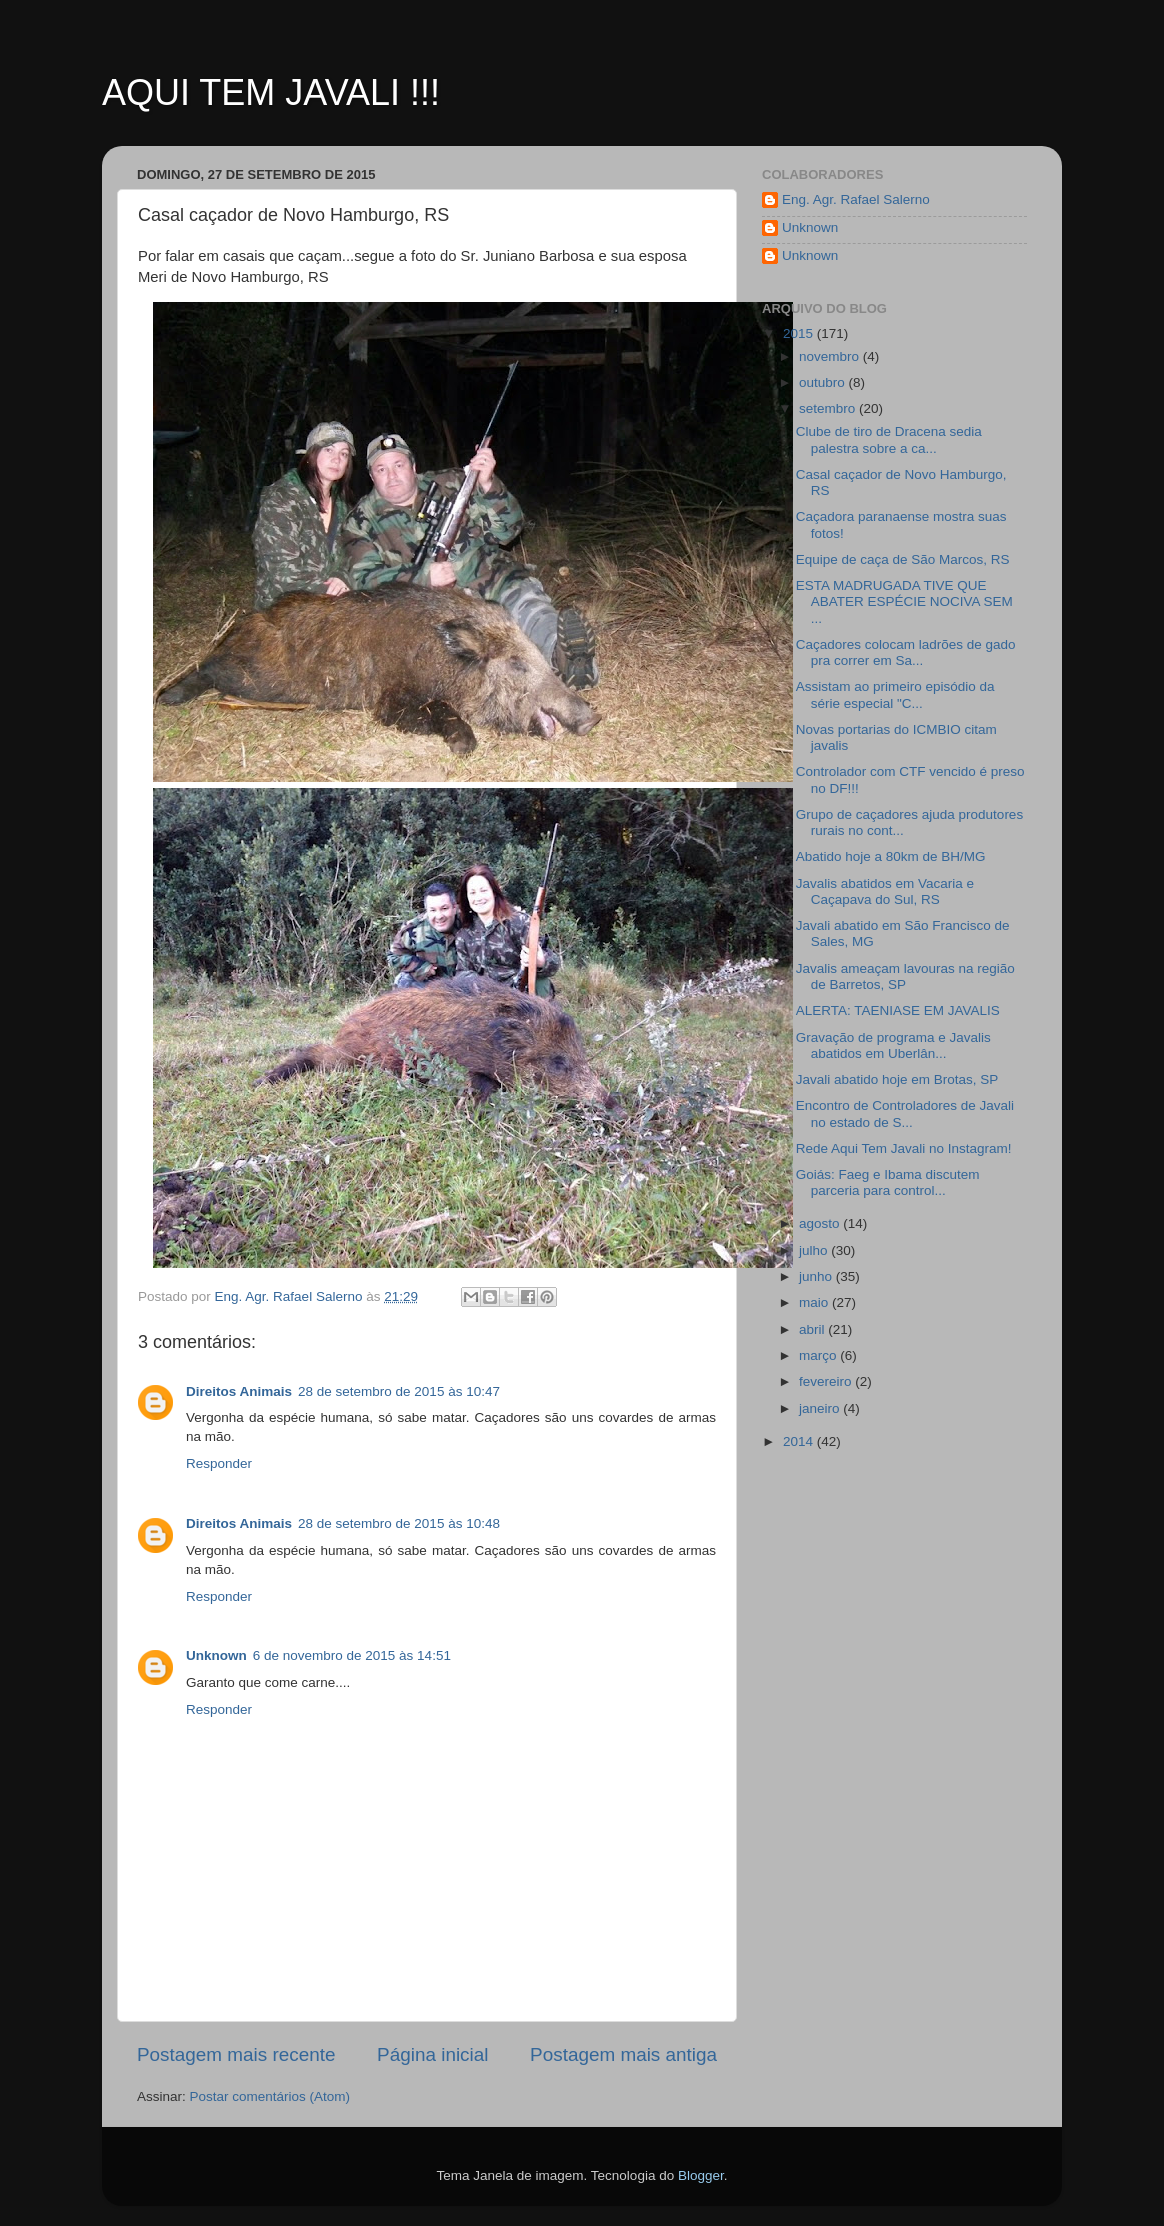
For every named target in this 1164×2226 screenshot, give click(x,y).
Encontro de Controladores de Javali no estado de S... (905, 1113)
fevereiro (827, 1381)
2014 (800, 1441)
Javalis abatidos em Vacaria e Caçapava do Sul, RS (885, 891)
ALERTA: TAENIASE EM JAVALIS (898, 1010)
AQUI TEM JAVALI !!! (271, 92)
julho (815, 1250)
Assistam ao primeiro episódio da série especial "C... (895, 694)
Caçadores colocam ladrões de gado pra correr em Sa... (906, 652)
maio (815, 1302)
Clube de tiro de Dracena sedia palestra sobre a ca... (889, 439)
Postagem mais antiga (623, 2054)
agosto (821, 1223)
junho (817, 1276)
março (819, 1355)
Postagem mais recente (236, 2054)
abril (813, 1329)
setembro (829, 408)
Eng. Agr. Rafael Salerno (856, 199)
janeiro (821, 1408)
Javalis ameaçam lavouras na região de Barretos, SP (905, 976)
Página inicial (432, 2054)
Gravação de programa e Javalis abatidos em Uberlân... (893, 1045)
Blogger (701, 2175)
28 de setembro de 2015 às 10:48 (399, 1523)
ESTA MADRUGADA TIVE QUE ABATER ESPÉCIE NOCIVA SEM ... (904, 601)
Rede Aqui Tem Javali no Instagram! (904, 1148)
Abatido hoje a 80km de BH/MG (891, 856)
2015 (800, 333)
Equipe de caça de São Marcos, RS (903, 559)
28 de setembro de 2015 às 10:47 (399, 1391)
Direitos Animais (239, 1391)
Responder (219, 1463)
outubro (824, 382)
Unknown (216, 1655)
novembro (831, 356)
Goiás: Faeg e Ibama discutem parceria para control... (888, 1182)
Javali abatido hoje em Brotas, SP (897, 1079)
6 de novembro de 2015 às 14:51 (352, 1655)
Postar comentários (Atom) (270, 2096)
